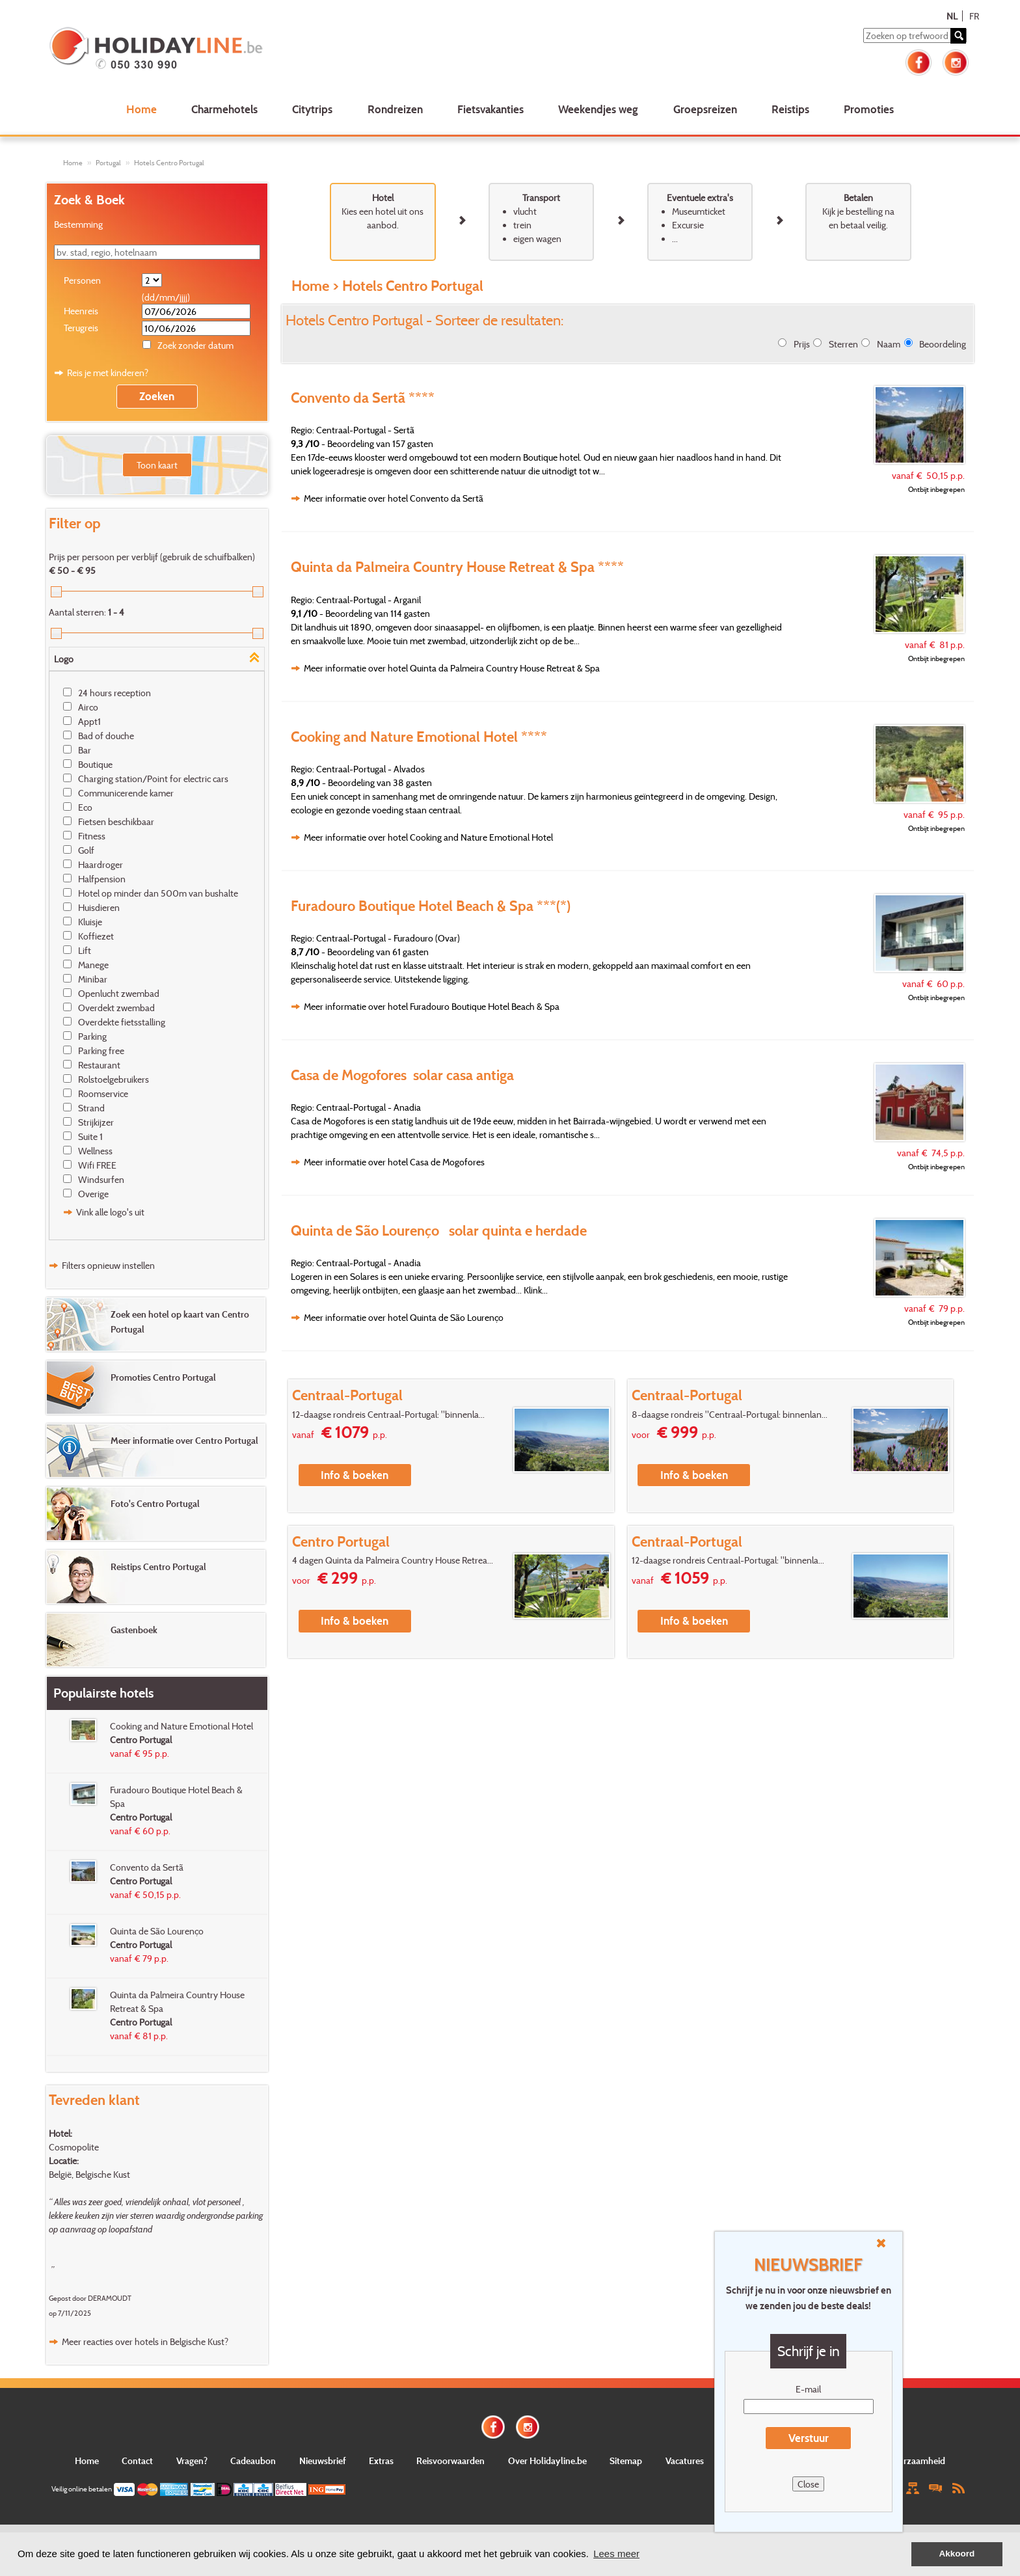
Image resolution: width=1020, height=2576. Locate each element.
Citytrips (312, 109)
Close (808, 2483)
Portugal (108, 162)
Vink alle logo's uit (110, 1211)
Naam (888, 343)
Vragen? (192, 2460)
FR (974, 15)
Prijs (802, 343)
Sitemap (626, 2460)
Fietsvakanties (490, 109)
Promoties (869, 109)
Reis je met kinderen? (107, 372)
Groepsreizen (705, 109)
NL (952, 15)
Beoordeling (942, 343)
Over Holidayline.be (547, 2460)
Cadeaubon (253, 2460)
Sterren (843, 343)
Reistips (790, 109)
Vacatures (684, 2460)
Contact (137, 2460)
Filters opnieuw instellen (108, 1265)
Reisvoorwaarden (450, 2460)
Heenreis (81, 310)
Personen (82, 280)
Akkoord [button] (957, 2553)
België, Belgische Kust (89, 2174)
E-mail (808, 2388)
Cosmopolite (74, 2146)
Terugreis (81, 327)
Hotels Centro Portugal (169, 162)
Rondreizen (395, 109)
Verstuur (808, 2438)
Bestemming (78, 224)
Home (141, 109)
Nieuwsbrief (322, 2460)
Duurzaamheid (916, 2460)
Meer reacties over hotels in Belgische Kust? (145, 2341)
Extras (381, 2460)
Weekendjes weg (598, 109)
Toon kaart (157, 464)
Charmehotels (224, 109)
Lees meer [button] (616, 2553)
